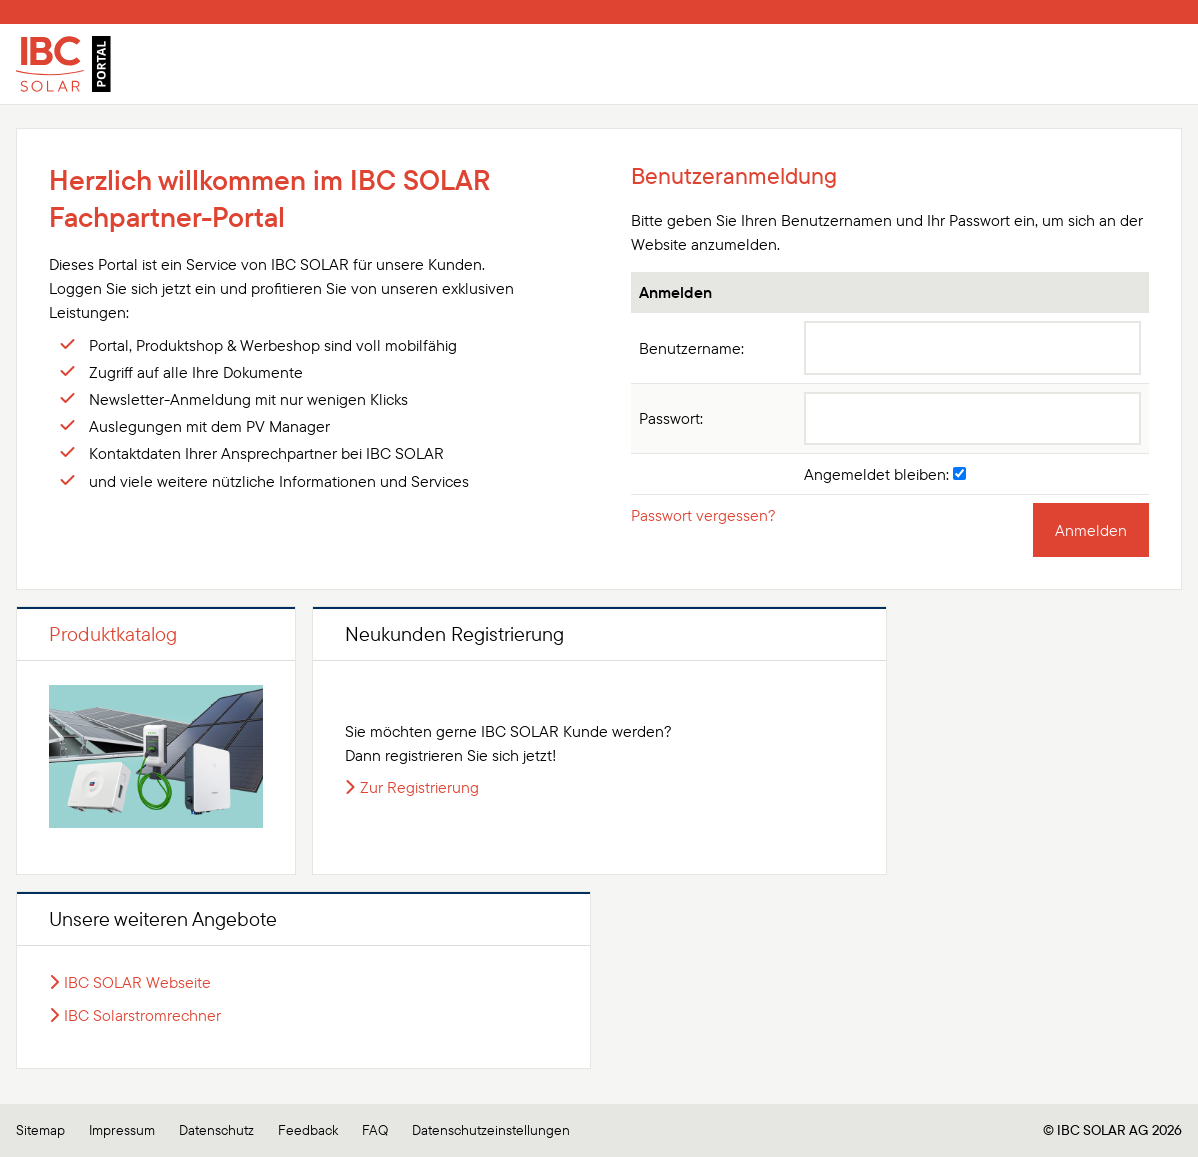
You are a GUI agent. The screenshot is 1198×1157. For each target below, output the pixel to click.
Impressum (122, 1130)
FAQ (375, 1130)
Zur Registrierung (419, 787)
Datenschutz (216, 1130)
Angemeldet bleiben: (885, 474)
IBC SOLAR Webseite (137, 982)
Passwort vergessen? (703, 515)
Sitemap (40, 1130)
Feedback (308, 1130)
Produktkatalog (113, 633)
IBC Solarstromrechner (142, 1015)
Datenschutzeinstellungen (491, 1130)
